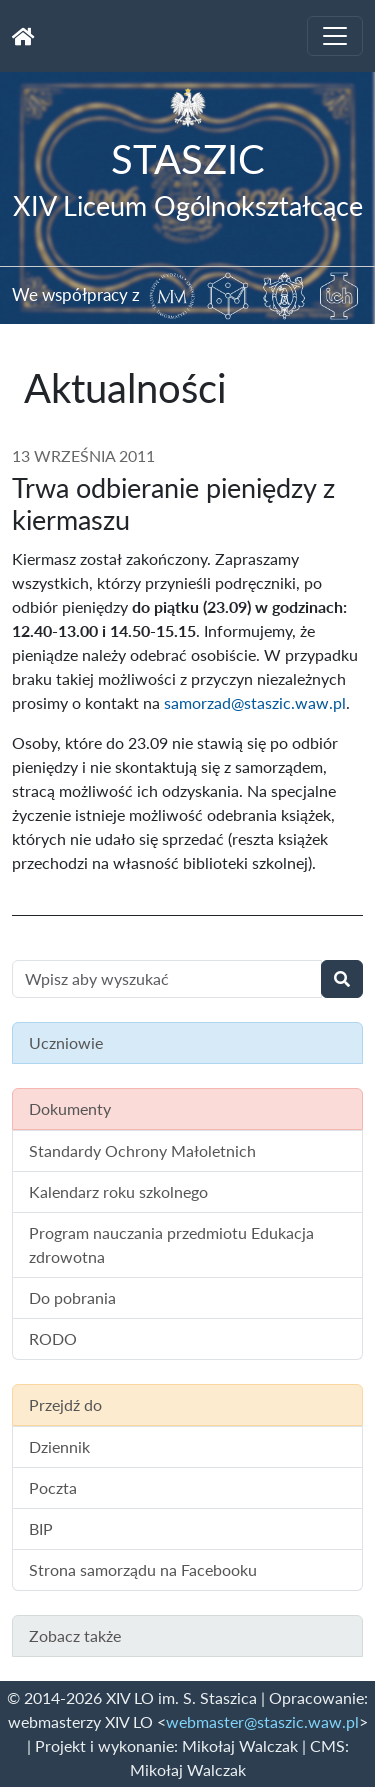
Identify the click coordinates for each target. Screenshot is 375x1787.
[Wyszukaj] (342, 979)
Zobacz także (75, 1635)
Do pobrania (72, 1297)
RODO (53, 1338)
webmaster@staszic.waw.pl (262, 1721)
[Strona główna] (23, 36)
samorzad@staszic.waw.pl (255, 702)
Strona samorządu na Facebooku (143, 1569)
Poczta (53, 1487)
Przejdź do (65, 1404)
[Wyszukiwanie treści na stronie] (167, 979)
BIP (41, 1528)
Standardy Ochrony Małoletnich (142, 1150)
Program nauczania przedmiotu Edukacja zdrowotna (171, 1244)
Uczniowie (66, 1042)
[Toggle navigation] (335, 36)
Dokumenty (70, 1108)
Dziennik (59, 1446)
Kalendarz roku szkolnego (118, 1191)
